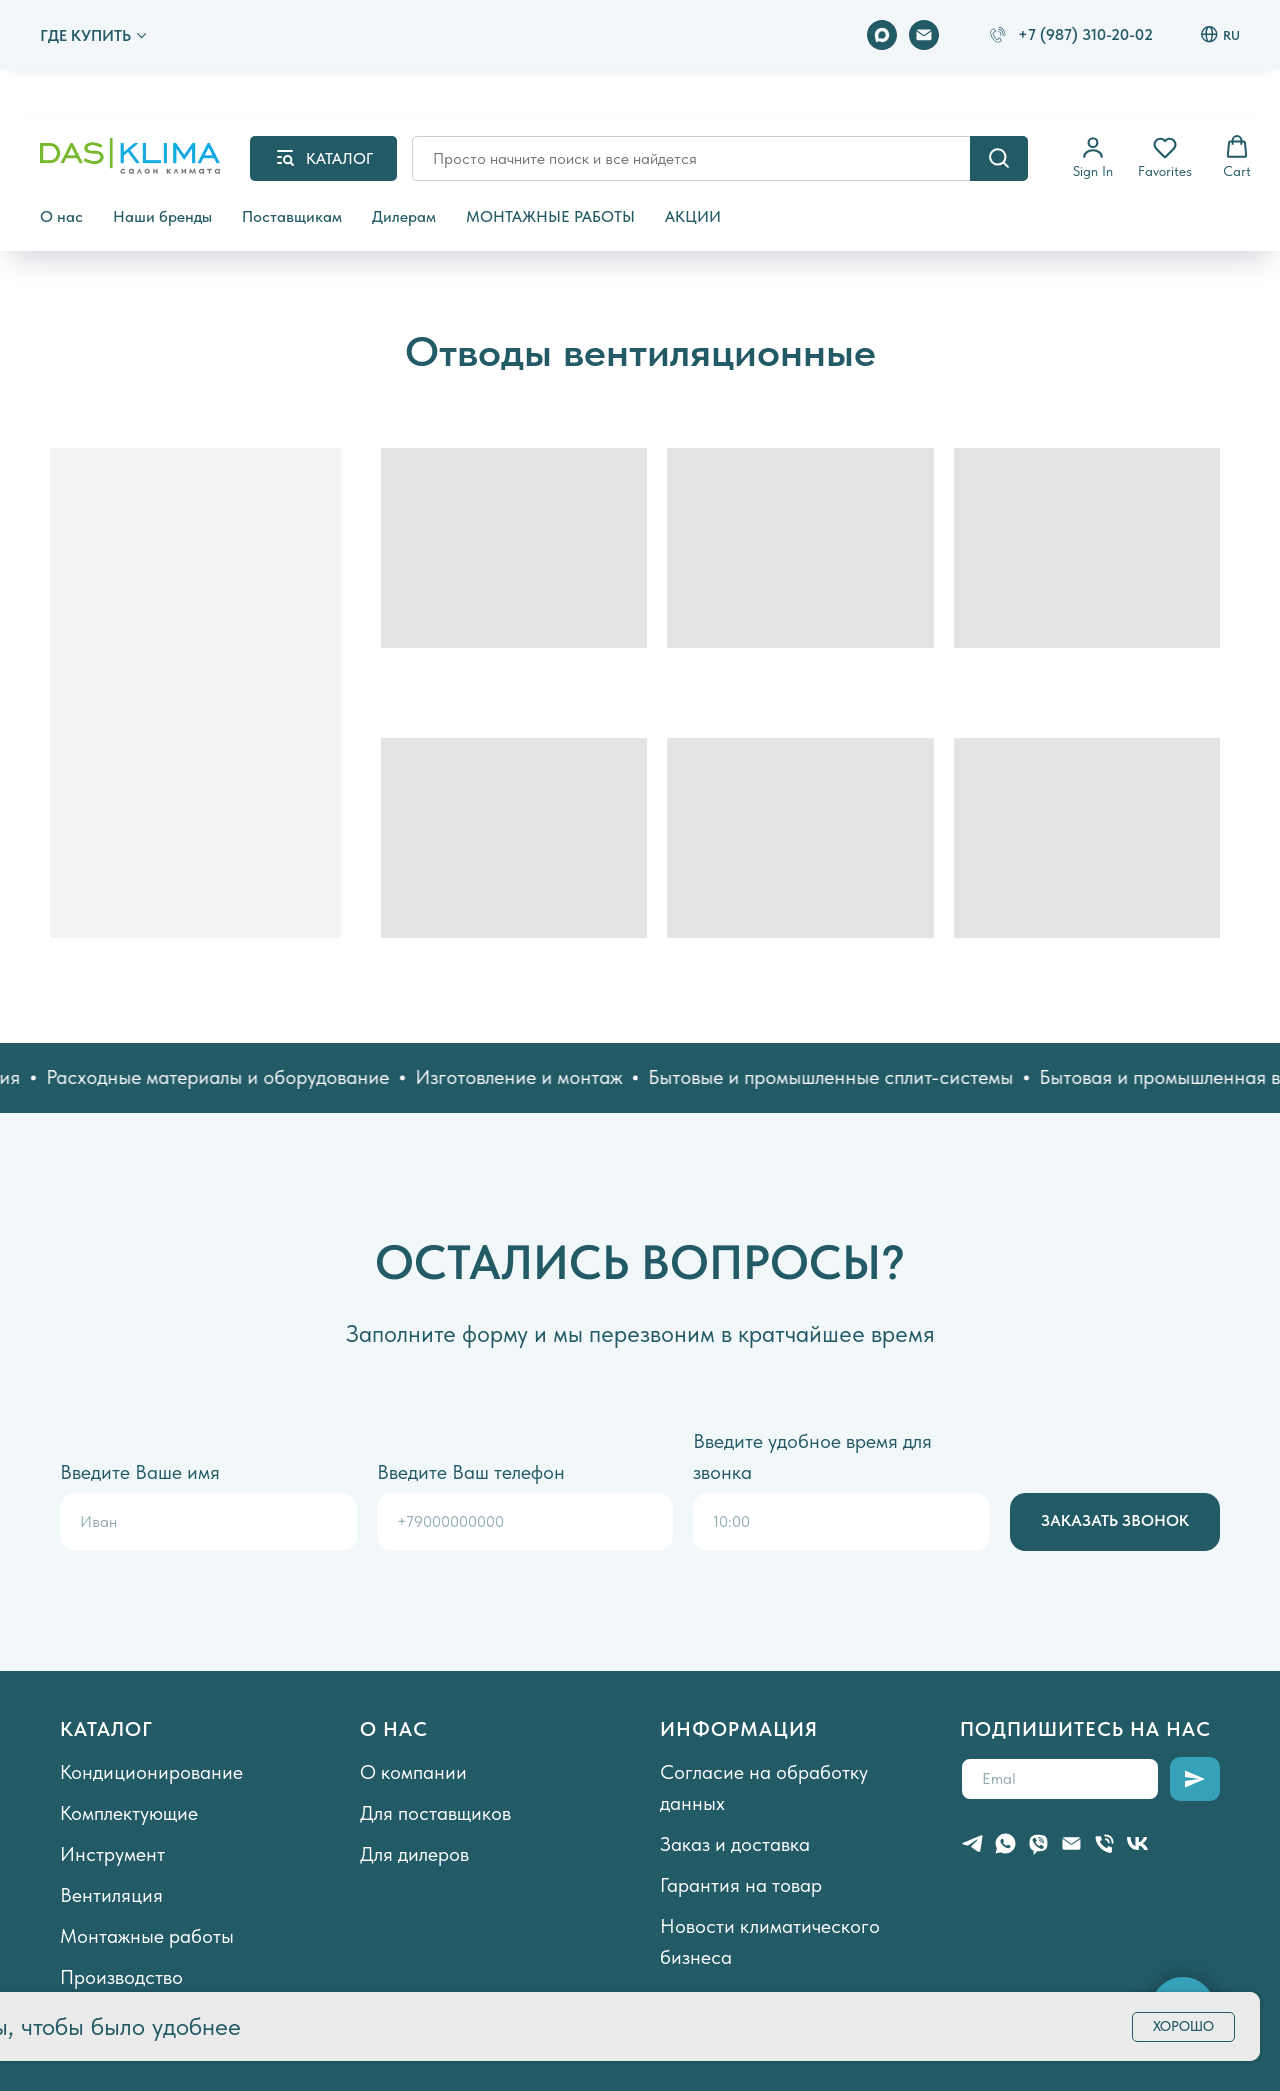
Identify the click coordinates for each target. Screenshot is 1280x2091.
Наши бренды (162, 216)
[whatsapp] (1005, 1843)
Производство (121, 1977)
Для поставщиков (435, 1813)
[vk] (1137, 1843)
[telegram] (972, 1843)
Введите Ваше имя (140, 1472)
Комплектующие (129, 1813)
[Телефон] (1104, 1843)
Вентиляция (111, 1895)
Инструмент (112, 1854)
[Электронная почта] (924, 35)
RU (1220, 34)
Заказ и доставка (735, 1844)
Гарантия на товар (741, 1885)
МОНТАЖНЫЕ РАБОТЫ (550, 216)
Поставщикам (292, 216)
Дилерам (404, 216)
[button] (1093, 157)
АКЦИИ (693, 216)
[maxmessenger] (882, 35)
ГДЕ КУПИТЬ (85, 35)
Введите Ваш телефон (471, 1472)
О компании (413, 1772)
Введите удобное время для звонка (812, 1456)
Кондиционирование (151, 1772)
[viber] (1038, 1843)
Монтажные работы (147, 1936)
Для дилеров (414, 1854)
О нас (61, 216)
